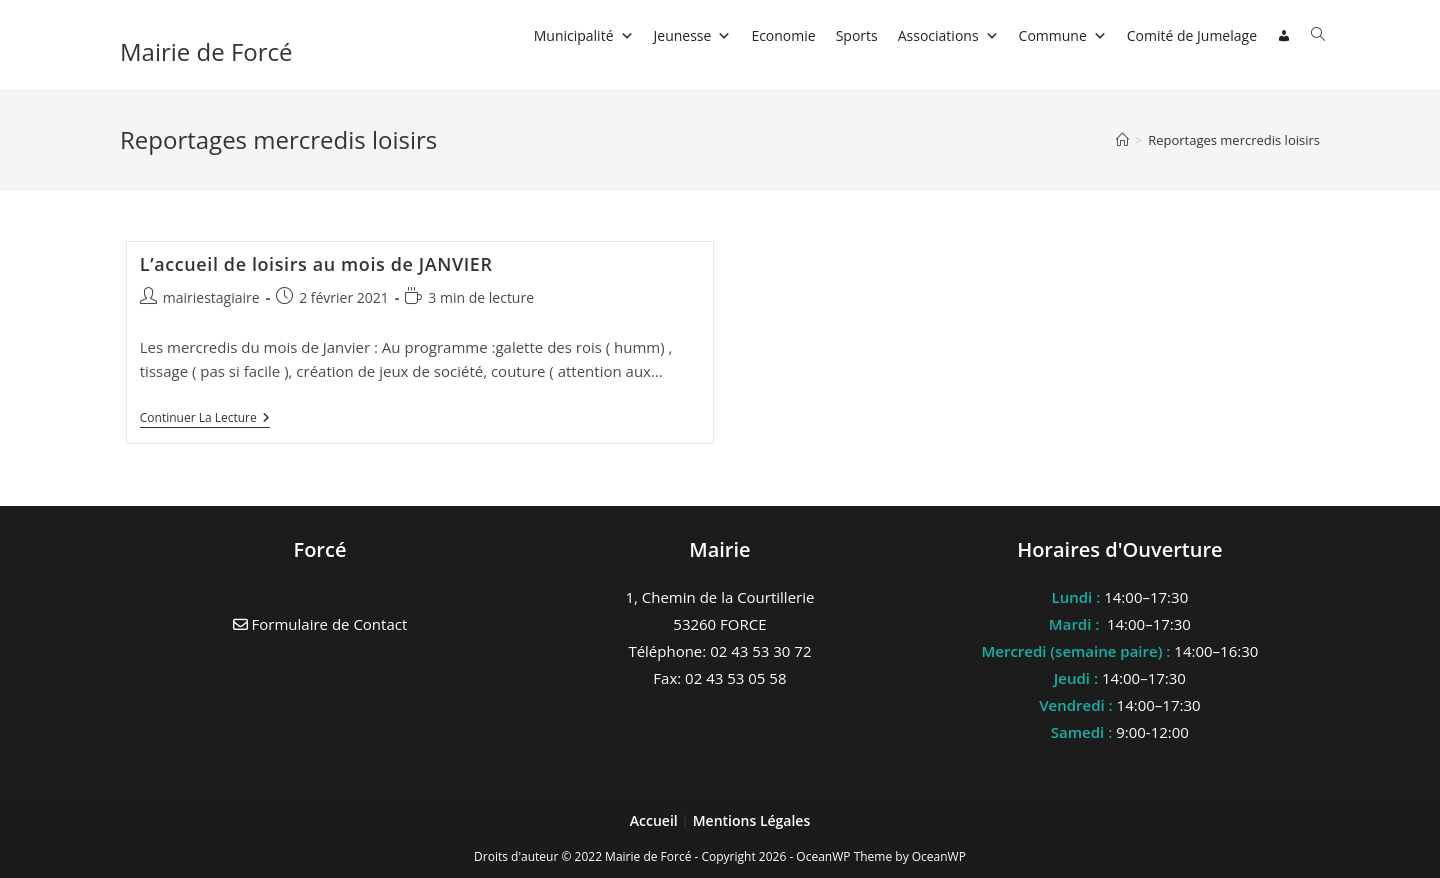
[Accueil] (1122, 140)
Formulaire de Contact (320, 624)
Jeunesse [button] (693, 35)
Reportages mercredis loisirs (1234, 140)
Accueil (656, 820)
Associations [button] (948, 35)
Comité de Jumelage (1192, 35)
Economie (783, 35)
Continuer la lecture (205, 419)
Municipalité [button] (584, 35)
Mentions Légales (752, 820)
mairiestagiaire (211, 297)
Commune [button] (1063, 35)
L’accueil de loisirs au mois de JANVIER (316, 264)
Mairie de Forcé (206, 51)
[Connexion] (1284, 36)
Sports (857, 35)
